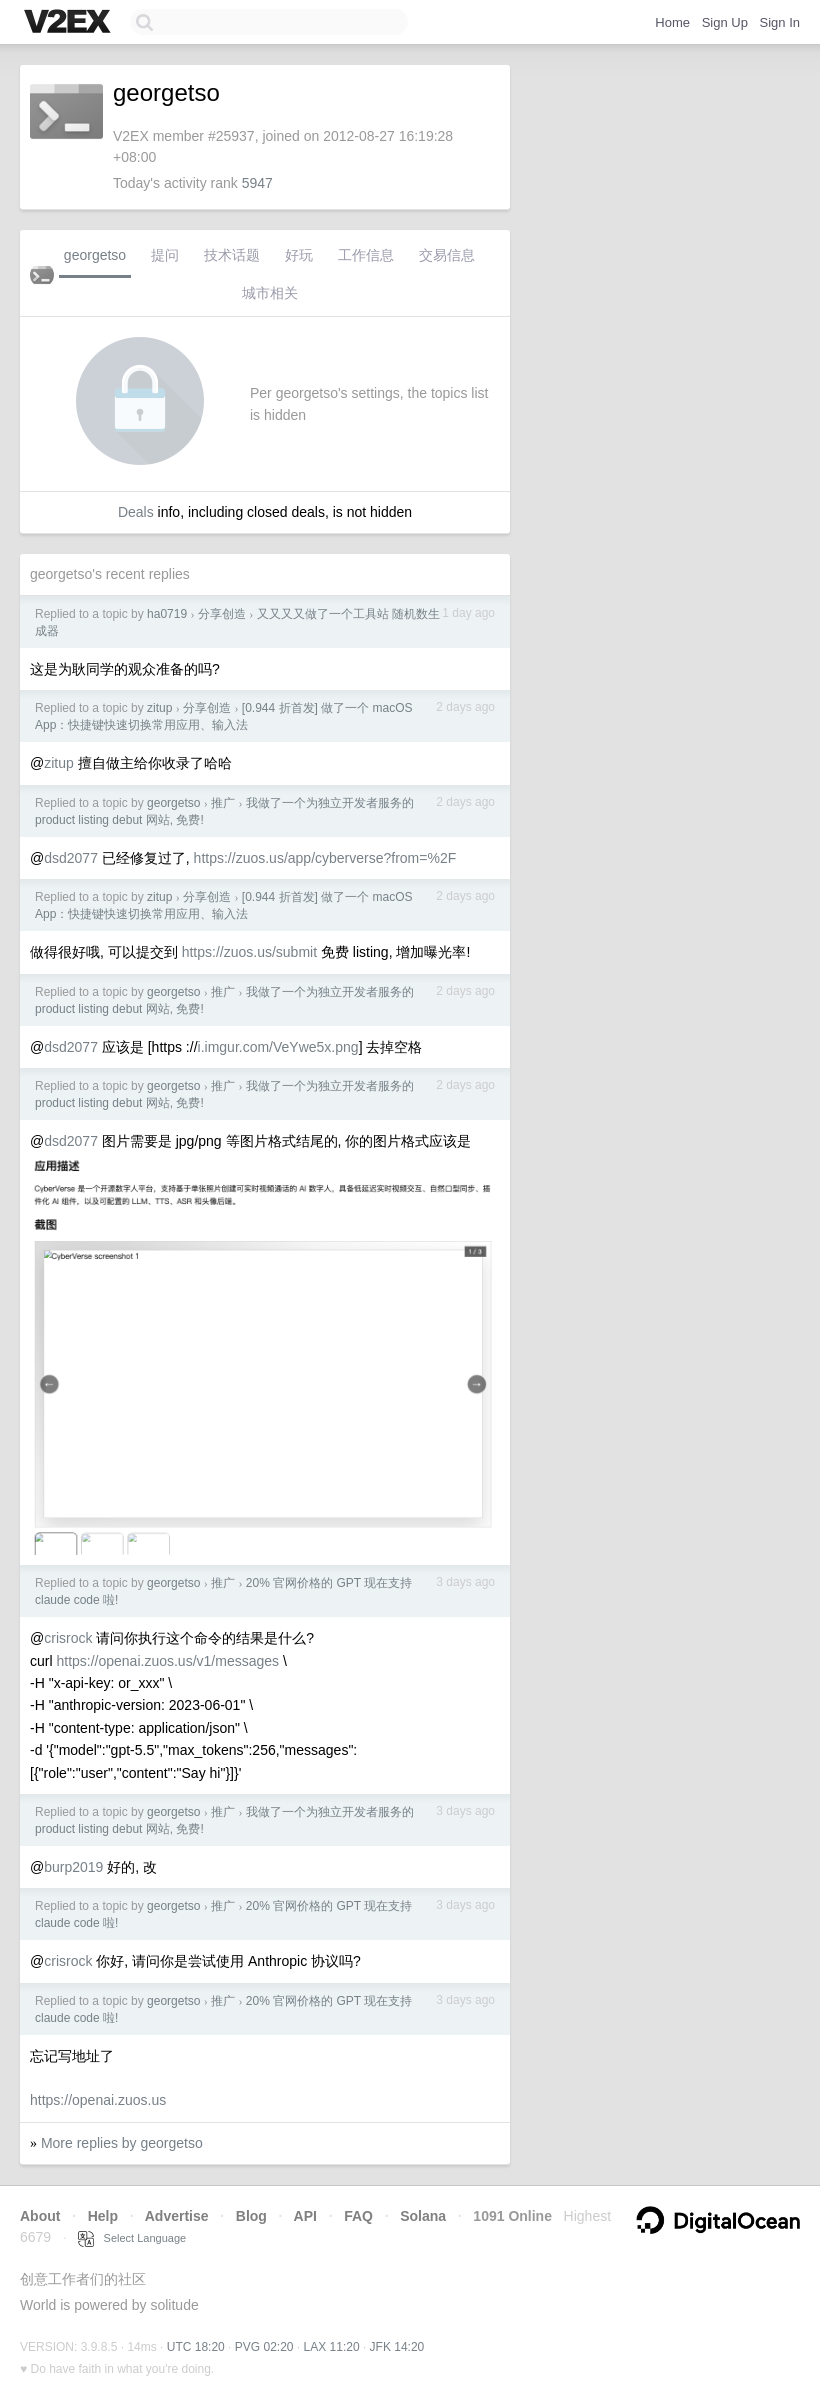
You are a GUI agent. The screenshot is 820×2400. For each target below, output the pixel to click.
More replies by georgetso (122, 2143)
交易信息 (447, 255)
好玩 (299, 255)
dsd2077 (71, 858)
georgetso (95, 255)
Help (103, 2216)
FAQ (358, 2216)
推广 (223, 803)
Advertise (177, 2216)
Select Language (132, 2238)
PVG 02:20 (264, 2347)
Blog (251, 2216)
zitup (159, 708)
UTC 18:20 (196, 2347)
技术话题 (232, 255)
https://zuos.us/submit (249, 952)
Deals (136, 512)
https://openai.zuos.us (98, 2100)
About (40, 2216)
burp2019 (73, 1867)
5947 (257, 183)
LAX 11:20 (332, 2347)
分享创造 (222, 614)
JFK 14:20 (397, 2347)
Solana (423, 2216)
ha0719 (167, 614)
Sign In (780, 22)
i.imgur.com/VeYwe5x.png (278, 1047)
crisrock (68, 1638)
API (305, 2216)
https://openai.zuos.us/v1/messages (167, 1661)
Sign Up (725, 22)
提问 (165, 255)
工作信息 (366, 255)
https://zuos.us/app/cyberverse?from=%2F (325, 858)
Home (672, 22)
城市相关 (270, 293)
